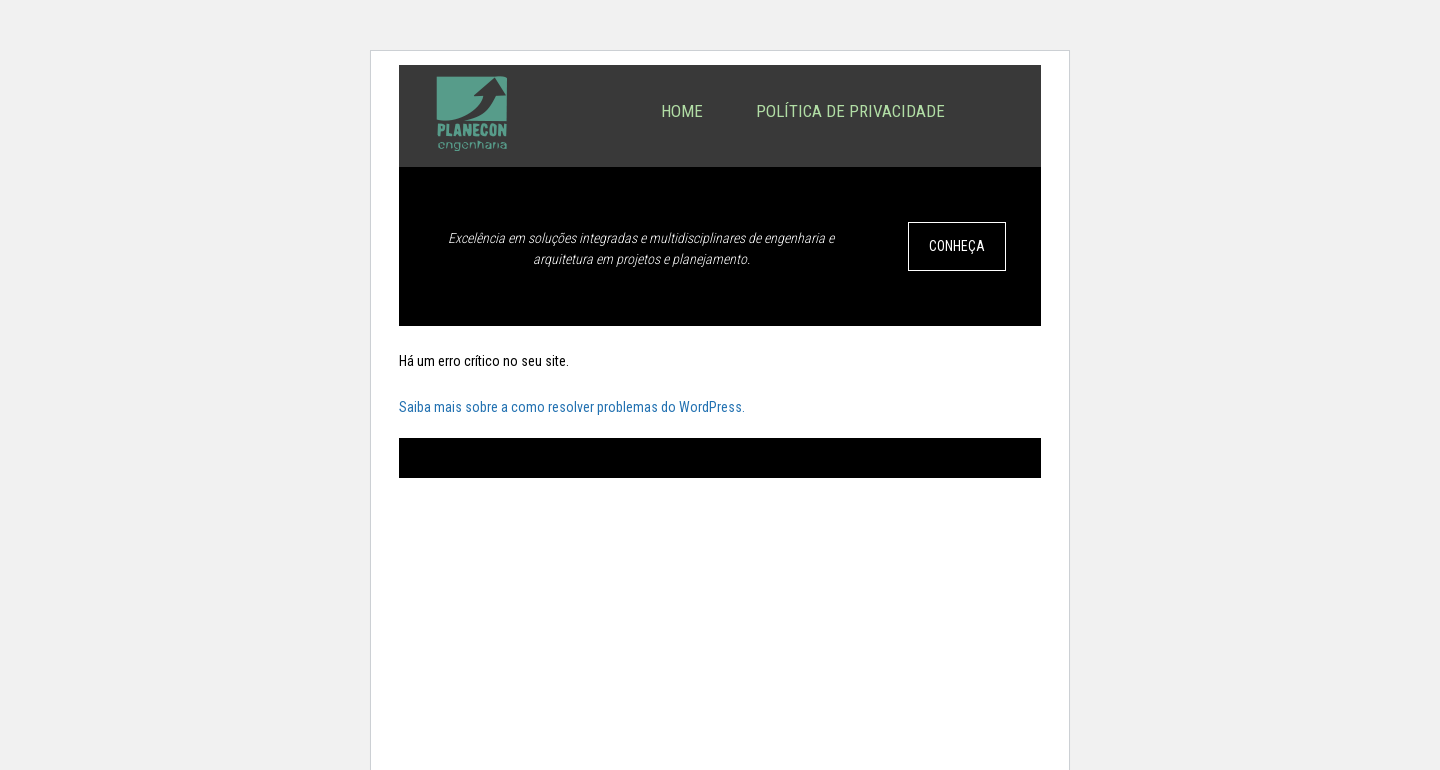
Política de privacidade (850, 111)
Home (682, 111)
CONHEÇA (957, 246)
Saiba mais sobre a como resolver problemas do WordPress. (572, 407)
